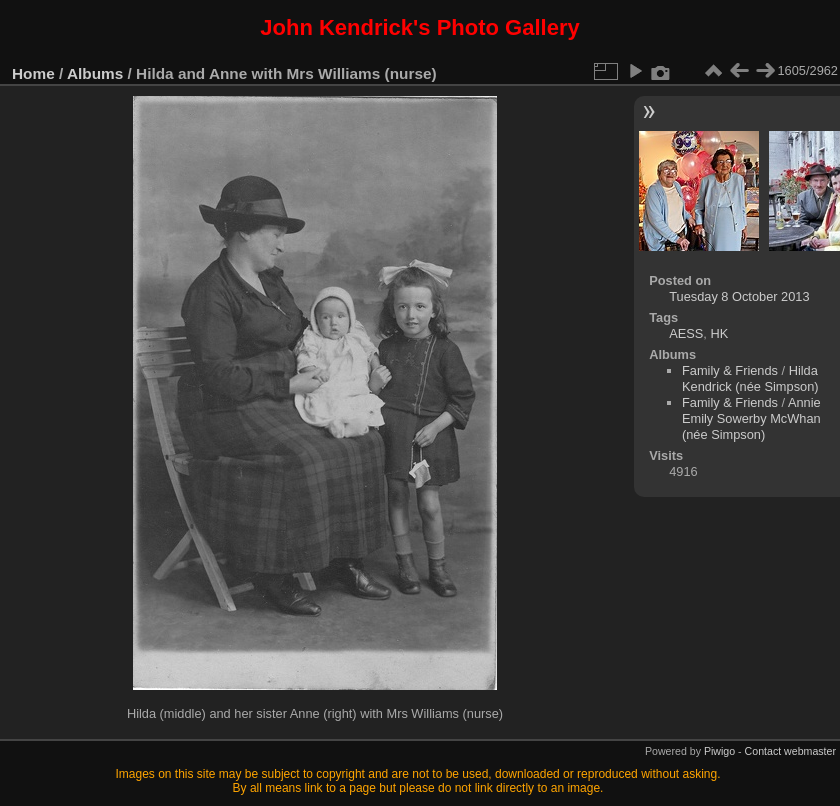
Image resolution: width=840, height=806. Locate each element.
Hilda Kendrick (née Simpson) (750, 378)
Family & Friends (730, 370)
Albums (95, 73)
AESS (686, 333)
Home (33, 73)
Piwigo (719, 751)
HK (719, 333)
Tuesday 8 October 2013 (739, 296)
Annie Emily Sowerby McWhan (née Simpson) (751, 418)
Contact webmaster (790, 751)
